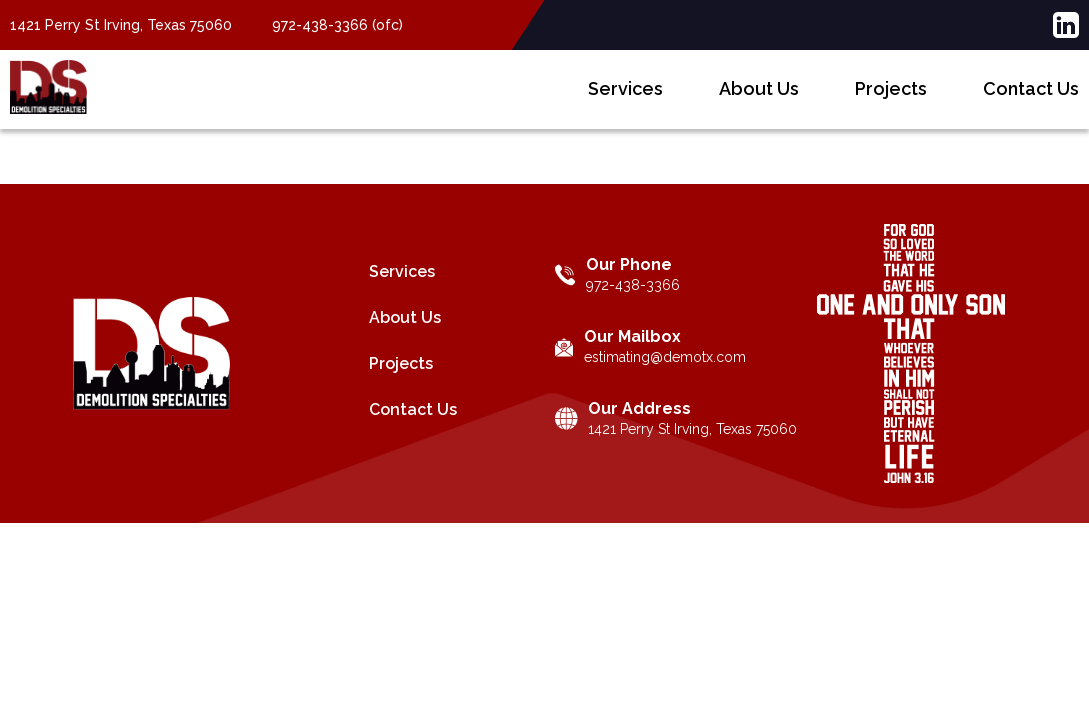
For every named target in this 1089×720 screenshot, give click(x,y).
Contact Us (1031, 103)
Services (625, 103)
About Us (759, 103)
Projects (891, 103)
